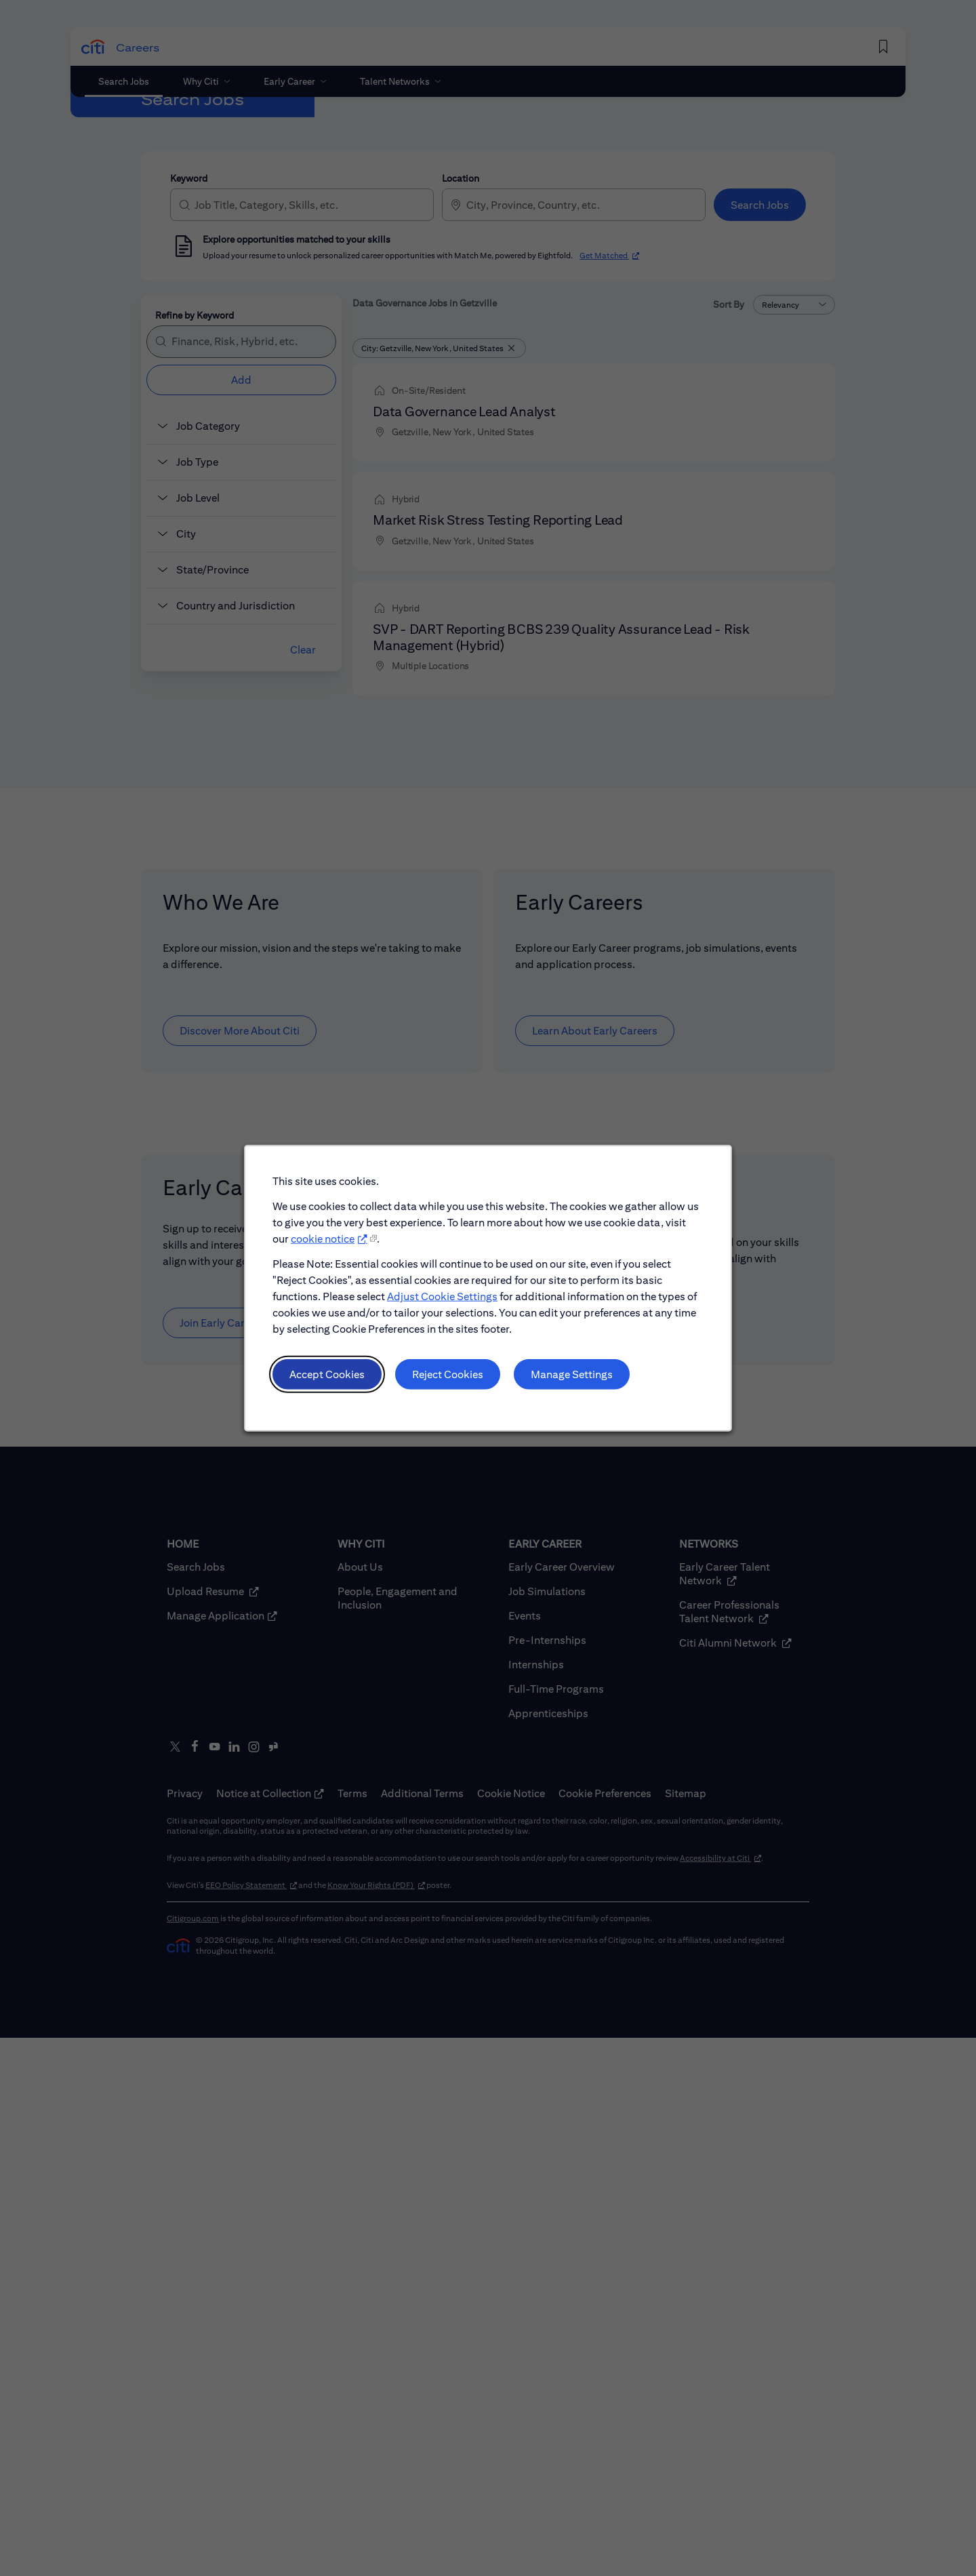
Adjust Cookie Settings (442, 1297)
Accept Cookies (327, 1374)
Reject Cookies (447, 1374)
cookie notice (323, 1239)
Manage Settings (572, 1374)
